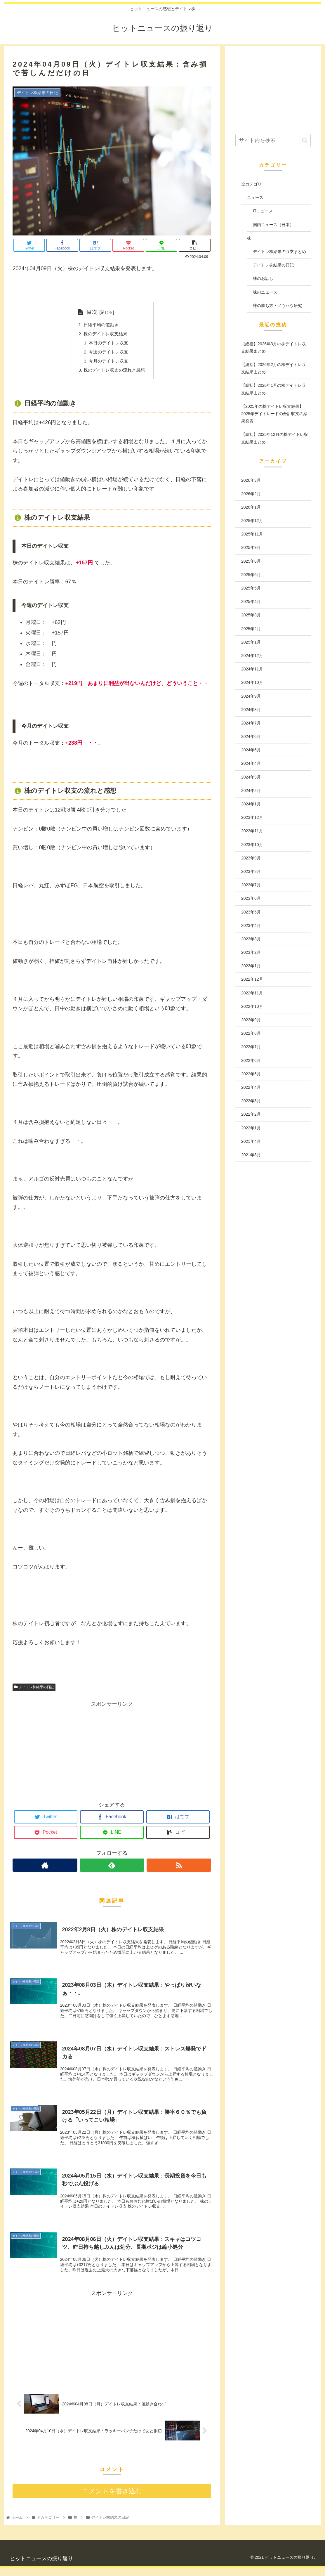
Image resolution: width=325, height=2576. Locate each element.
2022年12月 (252, 979)
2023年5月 (251, 912)
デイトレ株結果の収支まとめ (279, 251)
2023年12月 (252, 817)
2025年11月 (252, 534)
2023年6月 (251, 898)
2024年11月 (252, 669)
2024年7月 (251, 723)
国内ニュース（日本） (273, 224)
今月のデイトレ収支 (108, 363)
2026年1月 (251, 507)
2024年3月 (251, 777)
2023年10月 (252, 844)
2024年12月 (252, 655)
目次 (90, 312)
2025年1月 (251, 642)
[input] (273, 140)
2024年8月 (251, 709)
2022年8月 (251, 1033)
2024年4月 (251, 763)
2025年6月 (251, 574)
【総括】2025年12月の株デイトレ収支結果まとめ (274, 438)
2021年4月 (251, 1141)
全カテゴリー (253, 184)
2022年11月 (252, 993)
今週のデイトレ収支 (108, 353)
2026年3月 (251, 480)
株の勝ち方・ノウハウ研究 (277, 305)
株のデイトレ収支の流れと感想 (114, 372)
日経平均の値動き (100, 325)
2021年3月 (251, 1154)
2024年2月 (251, 790)
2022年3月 (251, 1100)
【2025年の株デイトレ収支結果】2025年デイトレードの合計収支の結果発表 (274, 413)
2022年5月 (251, 1074)
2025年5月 (251, 588)
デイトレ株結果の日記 (33, 1690)
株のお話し (263, 278)
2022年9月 (251, 1019)
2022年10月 (252, 1006)
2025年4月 (251, 601)
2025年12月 (252, 520)
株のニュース (265, 292)
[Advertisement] (112, 1752)
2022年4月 (251, 1087)
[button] (305, 140)
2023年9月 (251, 858)
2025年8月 (251, 561)
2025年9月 (251, 547)
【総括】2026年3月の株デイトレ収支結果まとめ (273, 347)
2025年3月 (251, 615)
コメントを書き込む (112, 2500)
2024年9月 (251, 696)
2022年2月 (251, 1114)
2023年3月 (251, 939)
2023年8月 (251, 871)
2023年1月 (251, 965)
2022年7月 (251, 1046)
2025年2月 (251, 628)
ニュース (255, 197)
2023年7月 (251, 885)
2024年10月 (252, 682)
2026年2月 (251, 493)
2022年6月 (251, 1060)
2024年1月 (251, 804)
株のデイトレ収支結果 (104, 334)
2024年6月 (251, 736)
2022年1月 (251, 1128)
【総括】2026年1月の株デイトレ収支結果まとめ (273, 389)
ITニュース (263, 211)
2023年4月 (251, 925)
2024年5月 (251, 750)
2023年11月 (252, 830)
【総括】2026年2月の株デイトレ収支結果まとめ (273, 368)
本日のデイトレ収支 (108, 344)
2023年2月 (251, 952)
